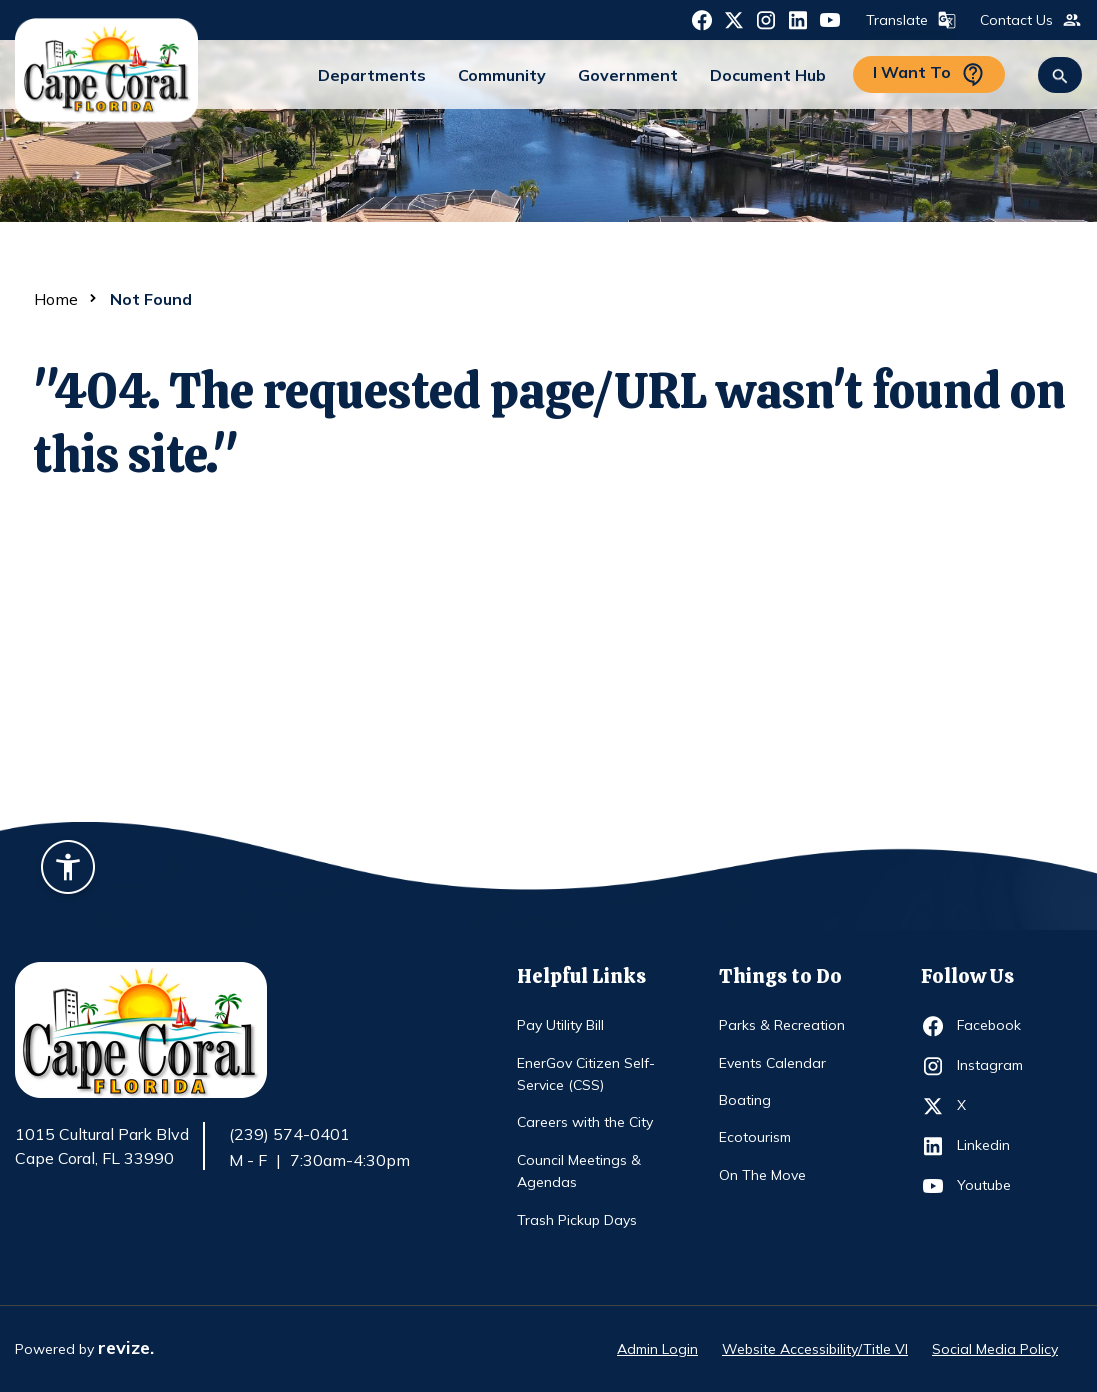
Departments (372, 75)
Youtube (993, 1186)
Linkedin (993, 1146)
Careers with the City (585, 1122)
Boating (745, 1100)
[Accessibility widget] (68, 870)
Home (56, 299)
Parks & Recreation (782, 1025)
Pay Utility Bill (560, 1025)
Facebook (993, 1026)
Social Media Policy (995, 1349)
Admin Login (657, 1349)
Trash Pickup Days (577, 1220)
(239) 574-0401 (289, 1134)
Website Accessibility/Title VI (815, 1349)
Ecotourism (755, 1137)
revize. (126, 1347)
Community (502, 75)
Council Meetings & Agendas (579, 1171)
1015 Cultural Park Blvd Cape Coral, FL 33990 (102, 1147)
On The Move (762, 1175)
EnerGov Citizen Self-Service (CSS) (586, 1074)
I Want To (929, 74)
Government (628, 75)
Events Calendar (772, 1063)
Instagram (993, 1066)
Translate (909, 20)
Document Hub (768, 75)
